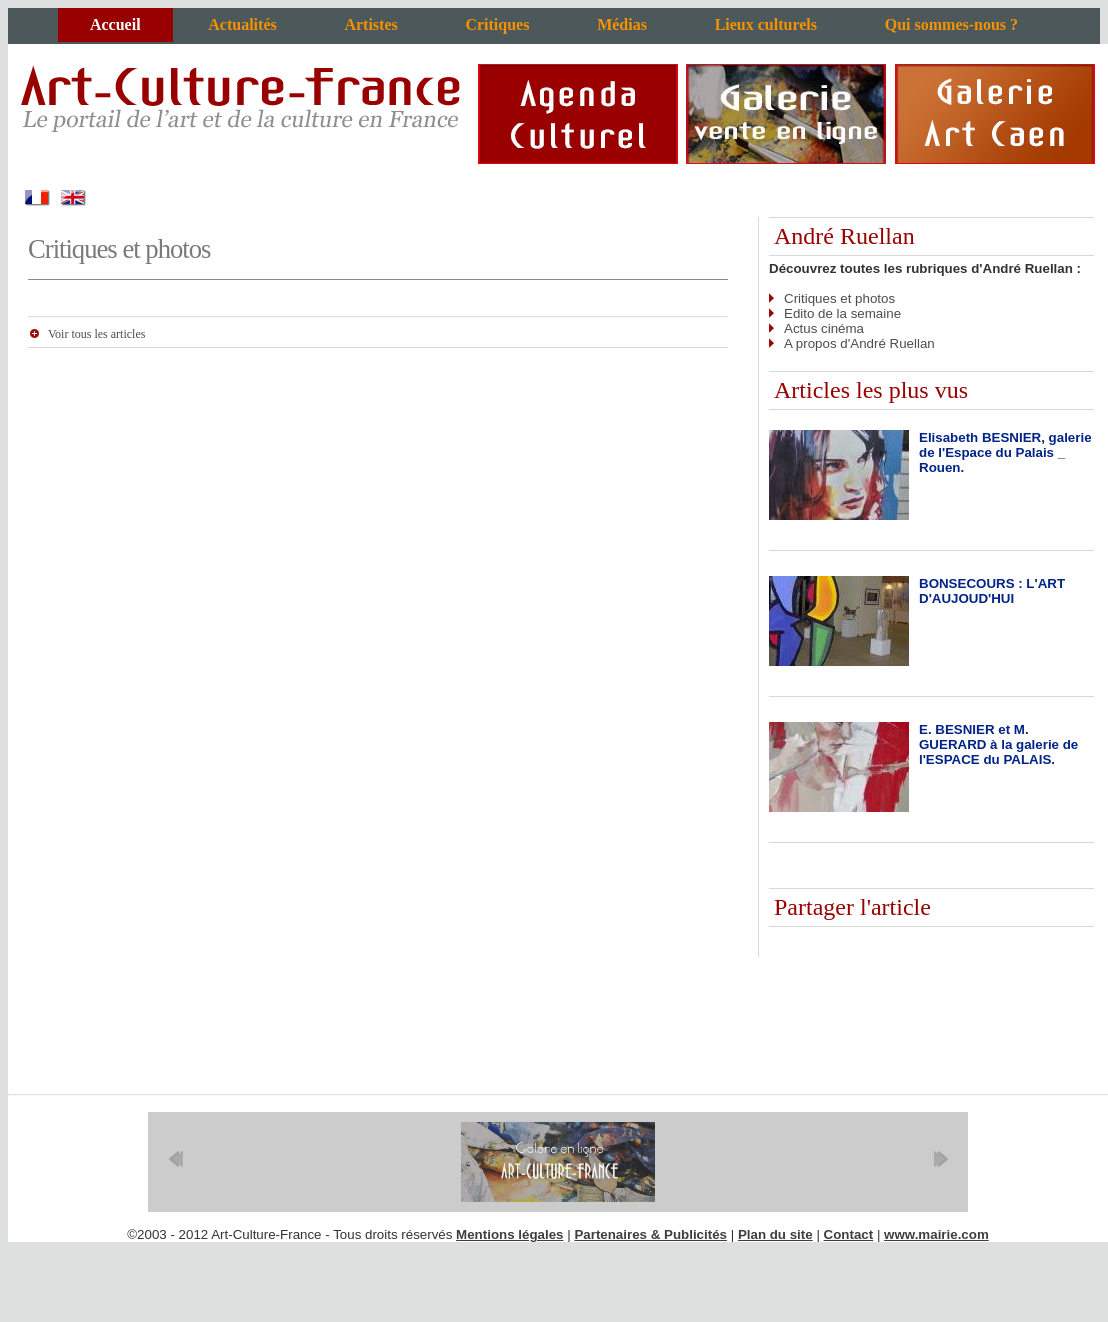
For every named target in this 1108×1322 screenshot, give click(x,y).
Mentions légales (509, 1234)
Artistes (370, 24)
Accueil (115, 24)
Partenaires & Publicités (650, 1234)
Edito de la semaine (842, 313)
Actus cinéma (824, 328)
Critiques (497, 24)
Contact (849, 1234)
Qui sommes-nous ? (951, 24)
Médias (622, 24)
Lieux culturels (766, 24)
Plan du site (775, 1234)
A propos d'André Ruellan (859, 343)
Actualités (242, 24)
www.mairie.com (936, 1234)
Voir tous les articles (96, 334)
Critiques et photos (839, 298)
